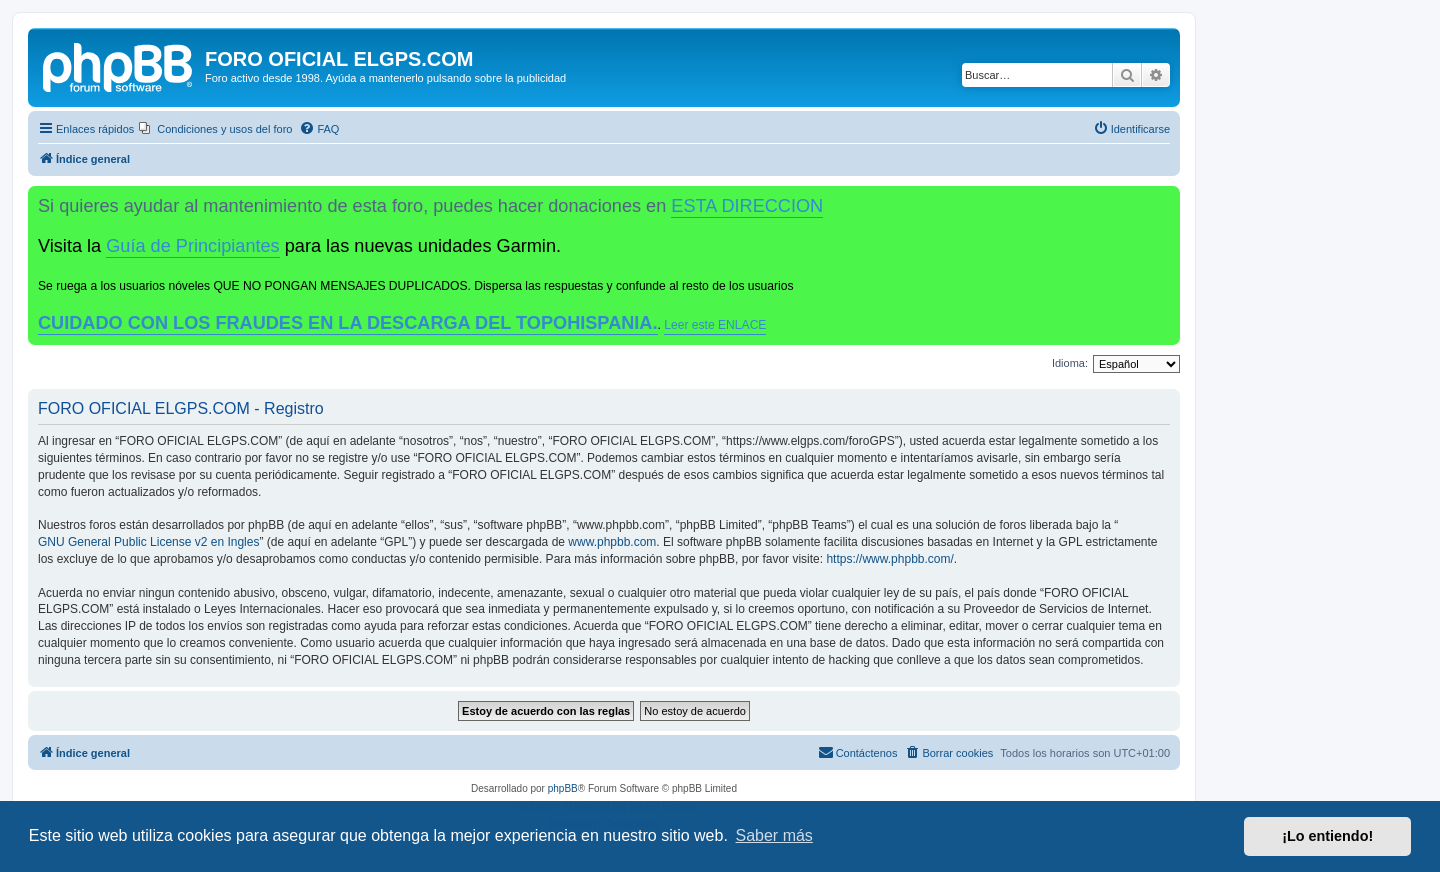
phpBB (563, 788)
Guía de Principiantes (192, 246)
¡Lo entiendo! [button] (1327, 836)
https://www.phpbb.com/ (889, 559)
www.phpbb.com (612, 542)
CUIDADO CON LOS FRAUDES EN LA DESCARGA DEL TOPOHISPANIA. (348, 323)
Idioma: (1070, 363)
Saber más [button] (774, 835)
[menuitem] (215, 129)
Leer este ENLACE (715, 325)
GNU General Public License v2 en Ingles (148, 542)
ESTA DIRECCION (747, 206)
